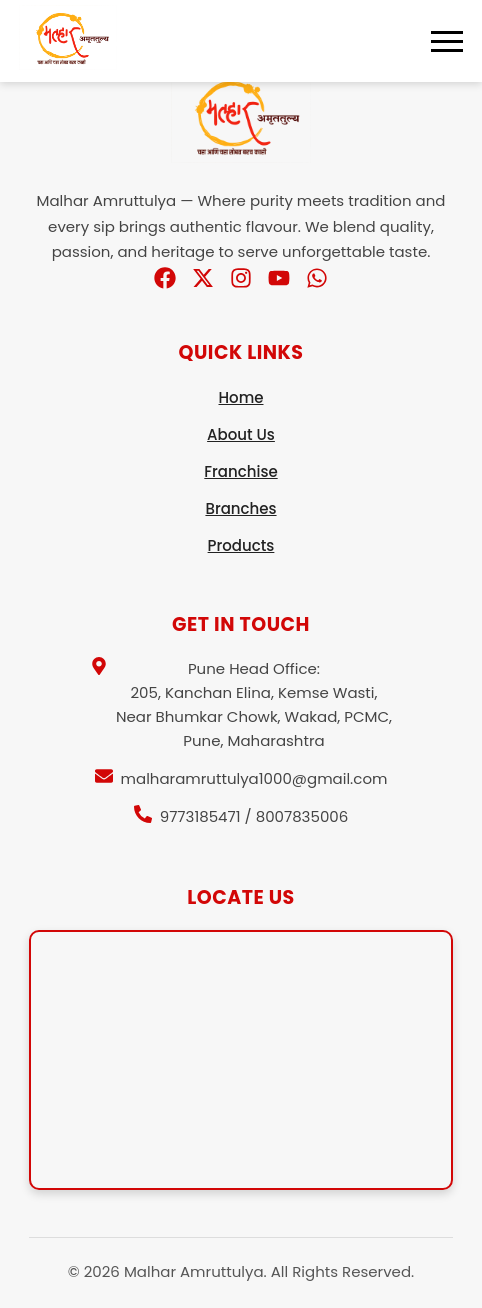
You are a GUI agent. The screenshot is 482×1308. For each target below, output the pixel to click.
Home (241, 397)
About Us (241, 434)
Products (241, 545)
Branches (240, 508)
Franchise (240, 471)
